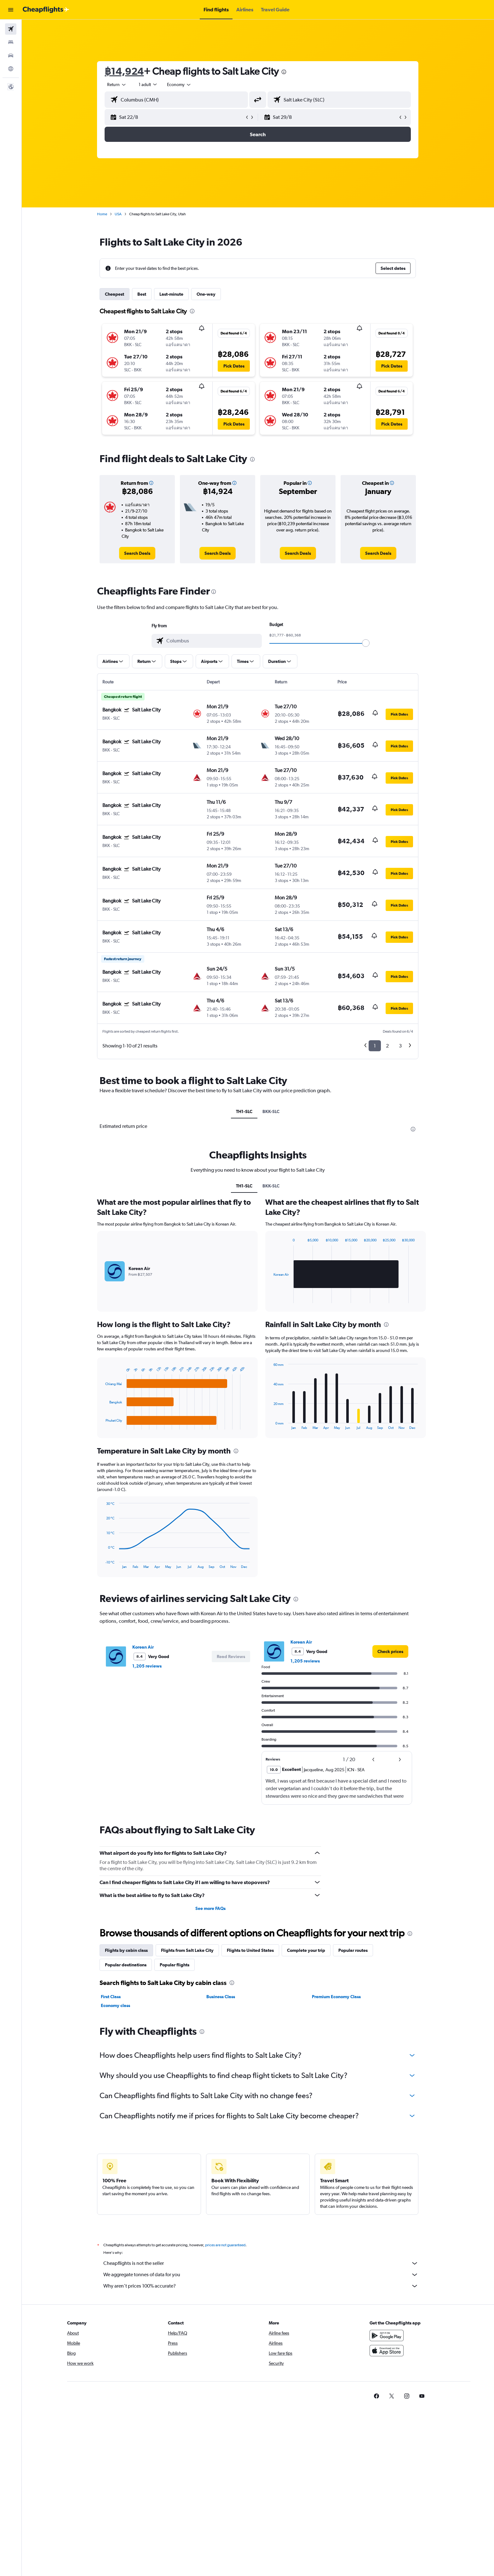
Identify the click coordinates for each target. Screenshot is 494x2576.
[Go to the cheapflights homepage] (46, 10)
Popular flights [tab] (175, 1964)
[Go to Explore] (11, 68)
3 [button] (400, 1046)
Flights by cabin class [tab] (126, 1950)
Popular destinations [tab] (126, 1964)
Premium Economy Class (336, 1996)
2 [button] (387, 1046)
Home (102, 214)
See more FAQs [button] (210, 1908)
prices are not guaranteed (225, 2245)
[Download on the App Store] (387, 2350)
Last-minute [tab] (172, 294)
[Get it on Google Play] (387, 2335)
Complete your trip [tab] (306, 1950)
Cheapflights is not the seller (261, 2263)
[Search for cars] (11, 55)
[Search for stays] (11, 42)
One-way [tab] (206, 294)
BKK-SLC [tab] (271, 1111)
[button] (11, 10)
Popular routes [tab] (353, 1950)
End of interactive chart (102, 1424)
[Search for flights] (11, 29)
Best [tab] (142, 294)
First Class (111, 1996)
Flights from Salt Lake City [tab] (187, 1950)
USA (118, 214)
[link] (137, 553)
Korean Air (143, 1647)
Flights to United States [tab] (250, 1950)
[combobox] (117, 84)
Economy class (115, 2005)
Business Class (220, 1996)
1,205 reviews (147, 1665)
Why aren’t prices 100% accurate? (261, 2286)
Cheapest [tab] (114, 294)
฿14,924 (124, 71)
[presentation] (284, 72)
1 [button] (375, 1046)
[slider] (366, 643)
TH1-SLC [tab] (244, 1111)
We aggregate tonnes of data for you (261, 2274)
